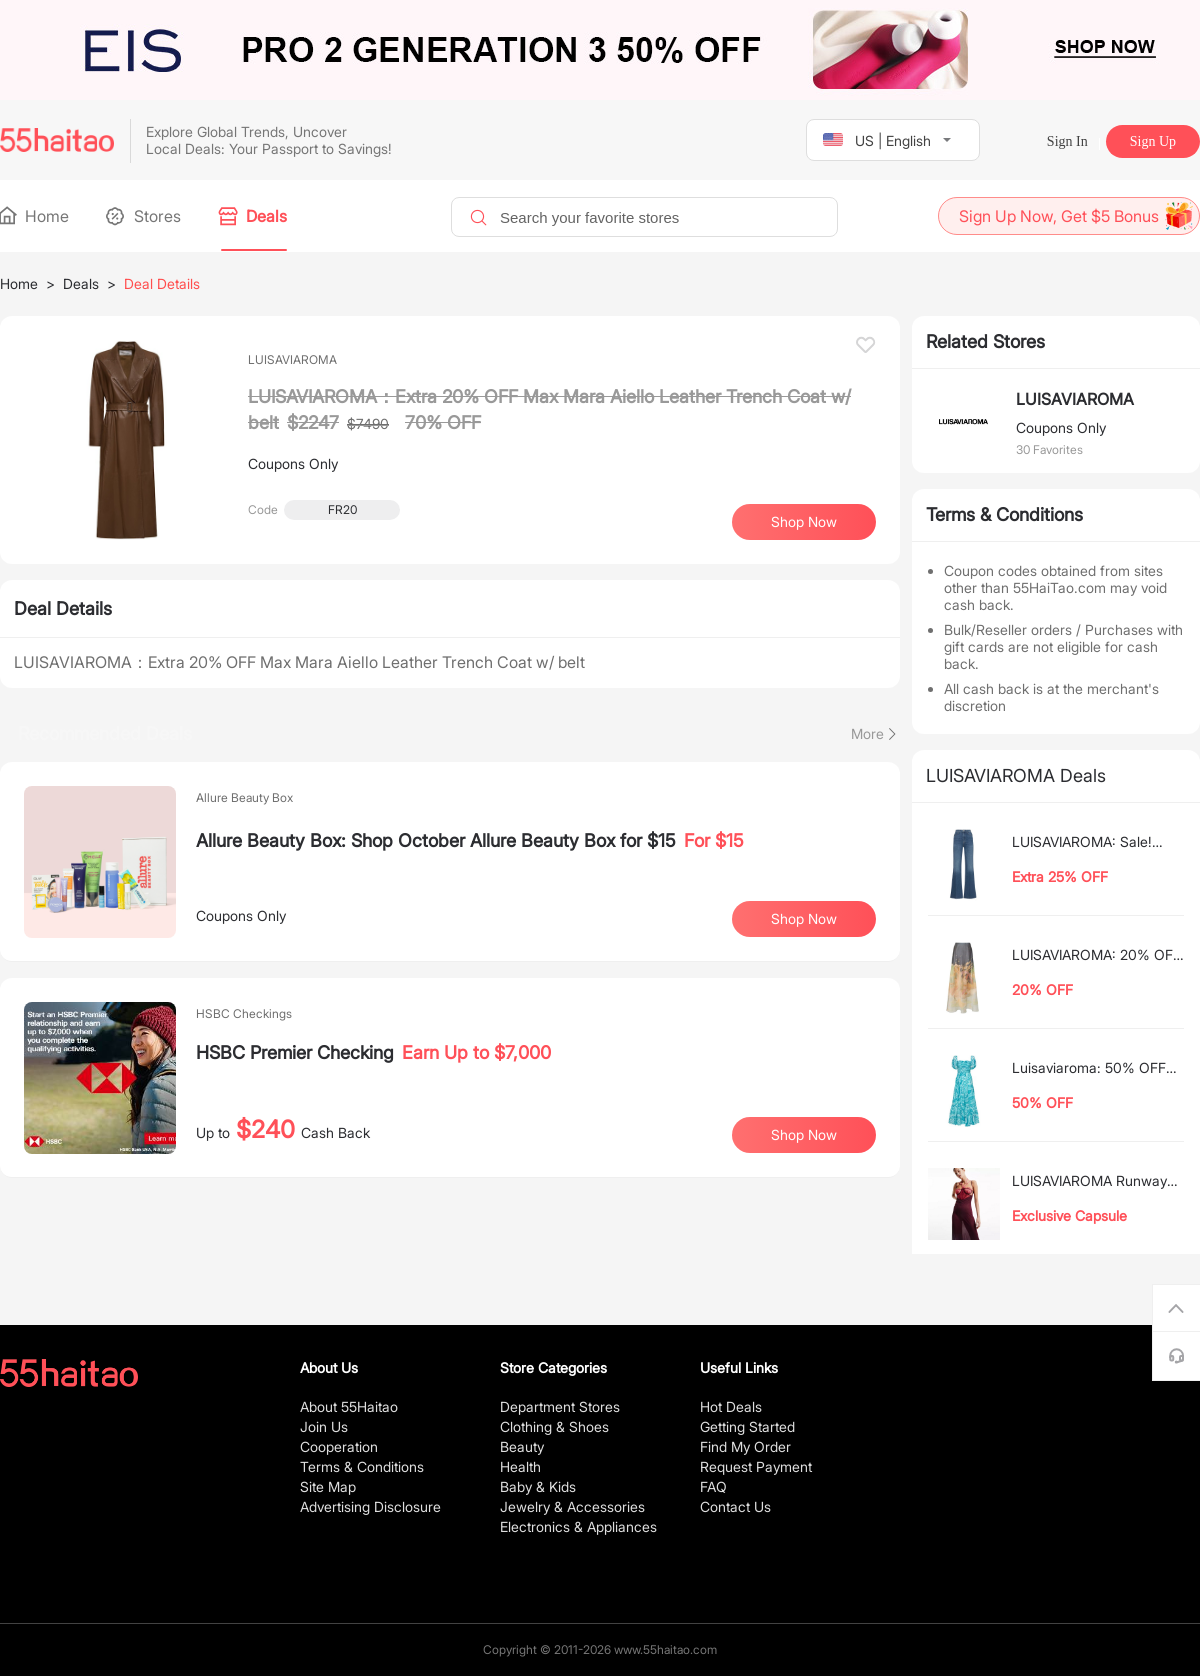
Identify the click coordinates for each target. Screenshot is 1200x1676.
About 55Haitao (349, 1406)
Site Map (328, 1486)
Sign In (1067, 141)
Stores (145, 216)
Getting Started (747, 1426)
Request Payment (756, 1466)
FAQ (713, 1486)
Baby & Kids (538, 1486)
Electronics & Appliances (578, 1526)
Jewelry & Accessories (572, 1506)
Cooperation (339, 1446)
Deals (254, 216)
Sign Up (1153, 141)
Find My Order (745, 1446)
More (867, 733)
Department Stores (560, 1406)
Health (520, 1466)
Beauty (522, 1446)
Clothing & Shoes (554, 1426)
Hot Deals (731, 1406)
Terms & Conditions (362, 1466)
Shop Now (804, 521)
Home (34, 216)
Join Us (324, 1426)
